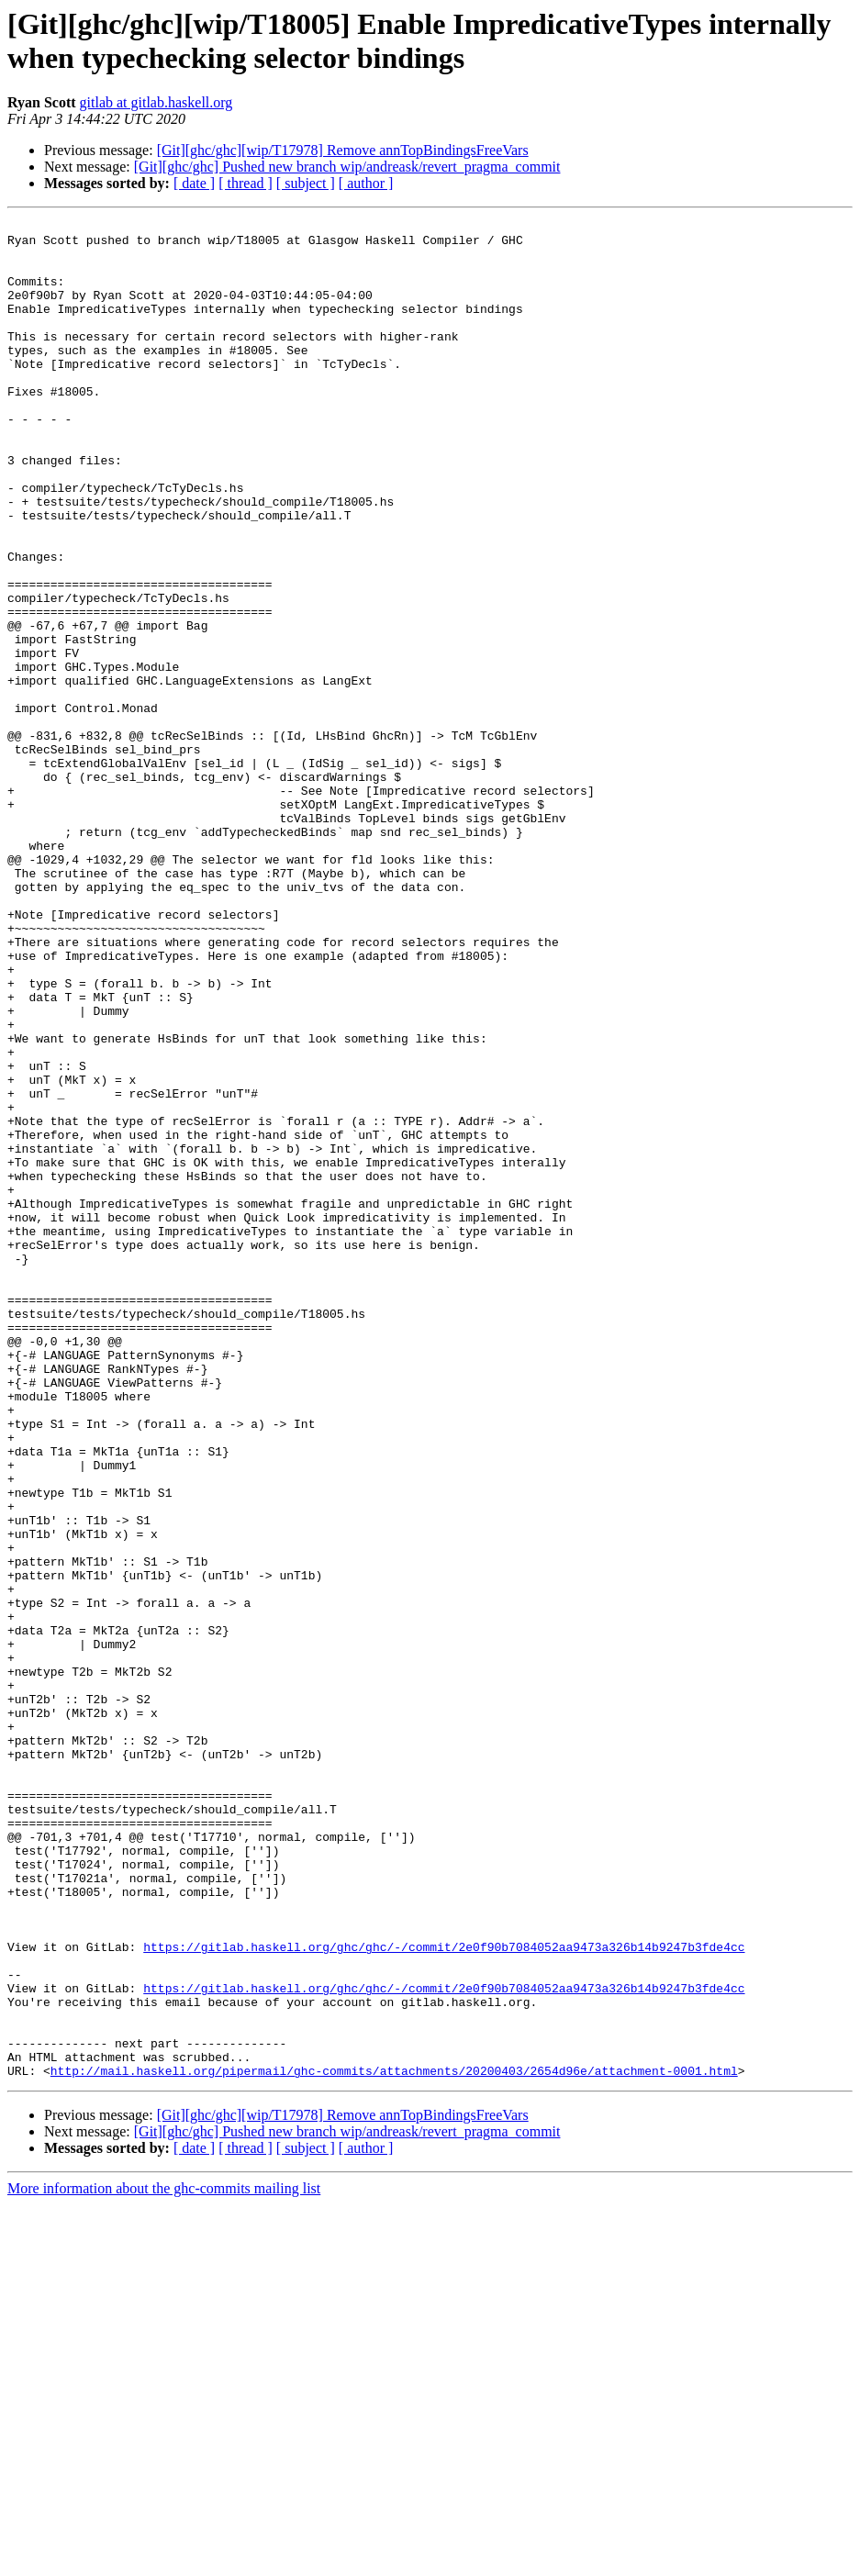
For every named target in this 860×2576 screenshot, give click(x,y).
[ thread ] (245, 183)
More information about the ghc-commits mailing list (163, 2560)
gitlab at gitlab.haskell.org (156, 102)
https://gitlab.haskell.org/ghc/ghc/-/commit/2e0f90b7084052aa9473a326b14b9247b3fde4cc (443, 2293)
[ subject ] (305, 183)
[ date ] (194, 183)
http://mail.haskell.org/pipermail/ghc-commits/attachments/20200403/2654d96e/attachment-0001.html (394, 2442)
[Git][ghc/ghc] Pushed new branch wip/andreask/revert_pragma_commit (347, 166)
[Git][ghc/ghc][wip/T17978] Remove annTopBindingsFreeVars (343, 150)
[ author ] (366, 183)
